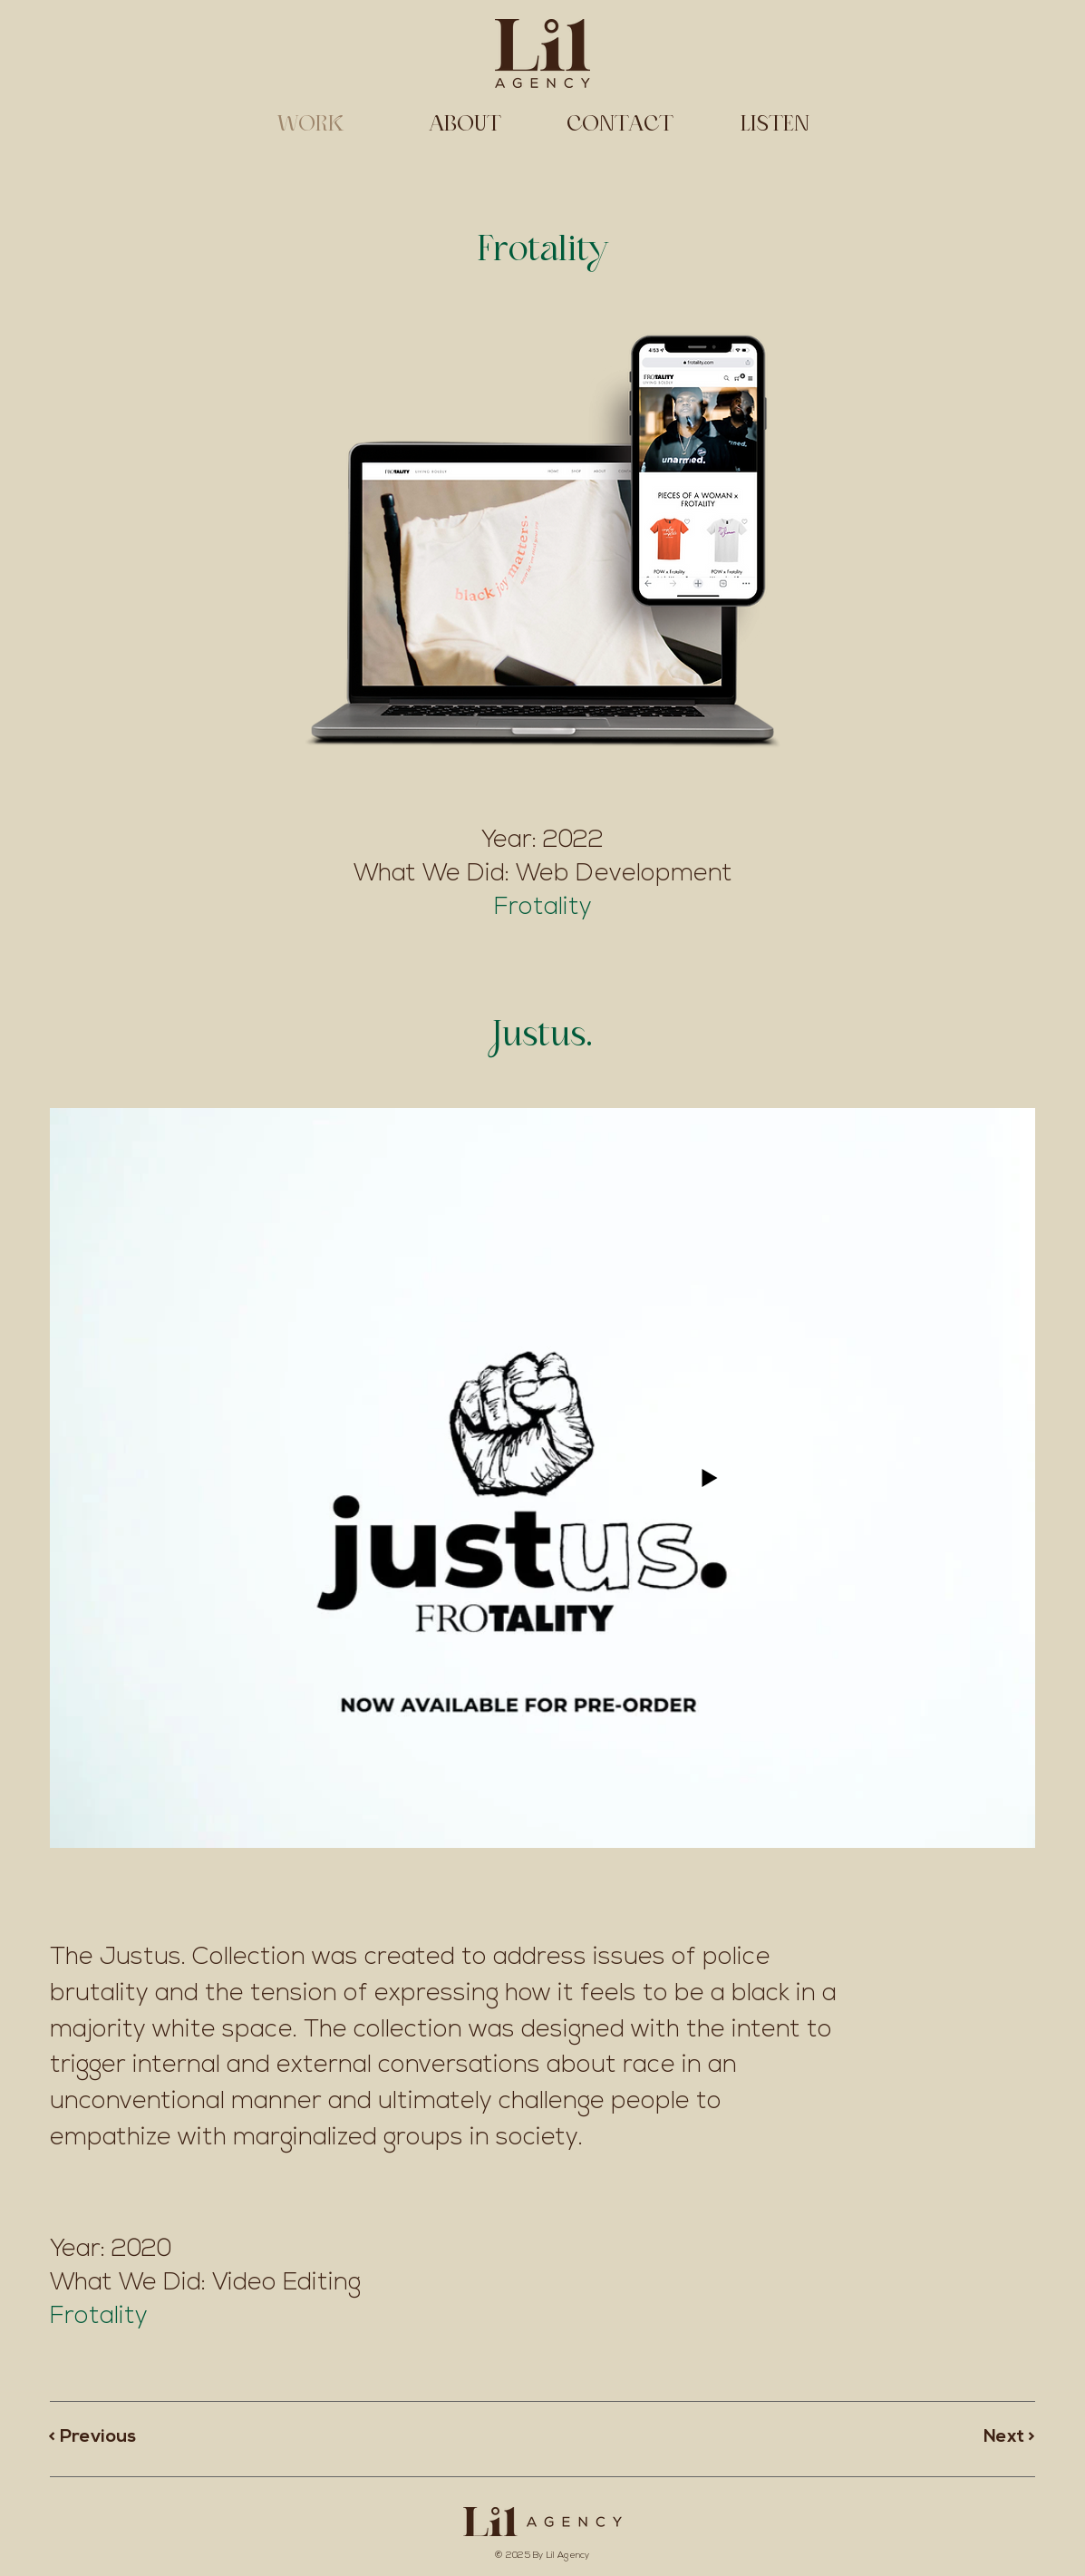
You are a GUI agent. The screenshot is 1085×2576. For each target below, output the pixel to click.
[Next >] (970, 2437)
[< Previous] (113, 2437)
